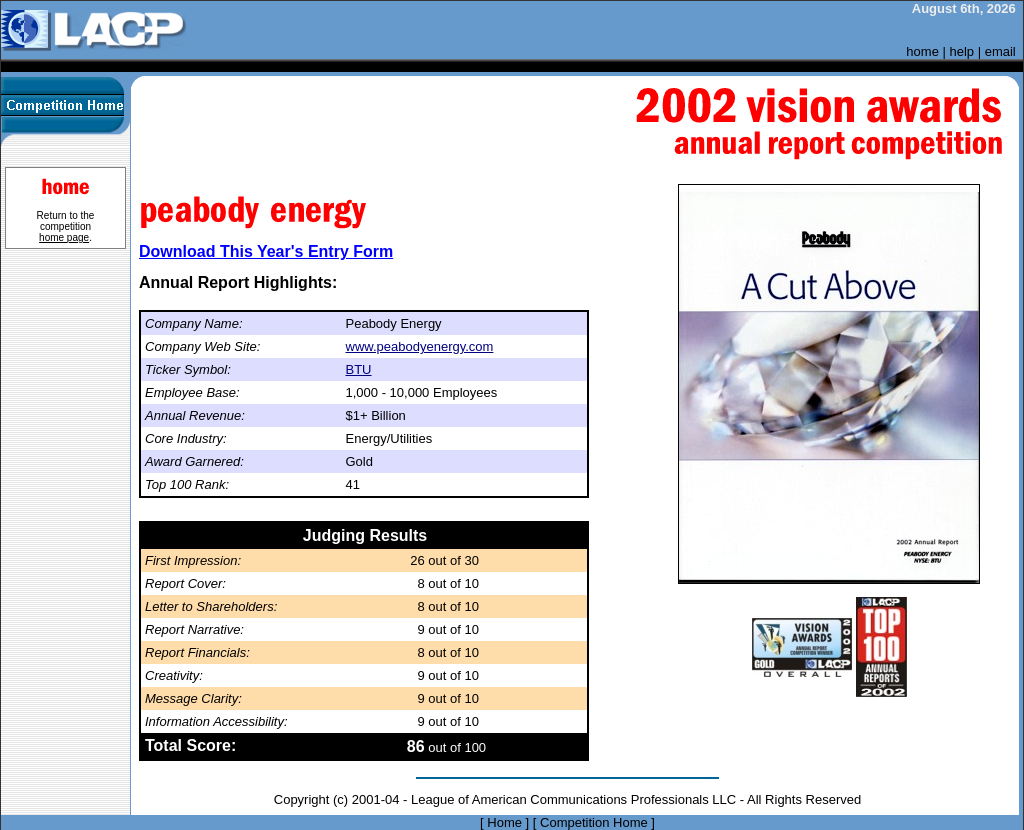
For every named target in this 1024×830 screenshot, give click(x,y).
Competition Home (594, 822)
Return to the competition (66, 226)
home (922, 51)
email (1000, 51)
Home (504, 822)
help (962, 51)
